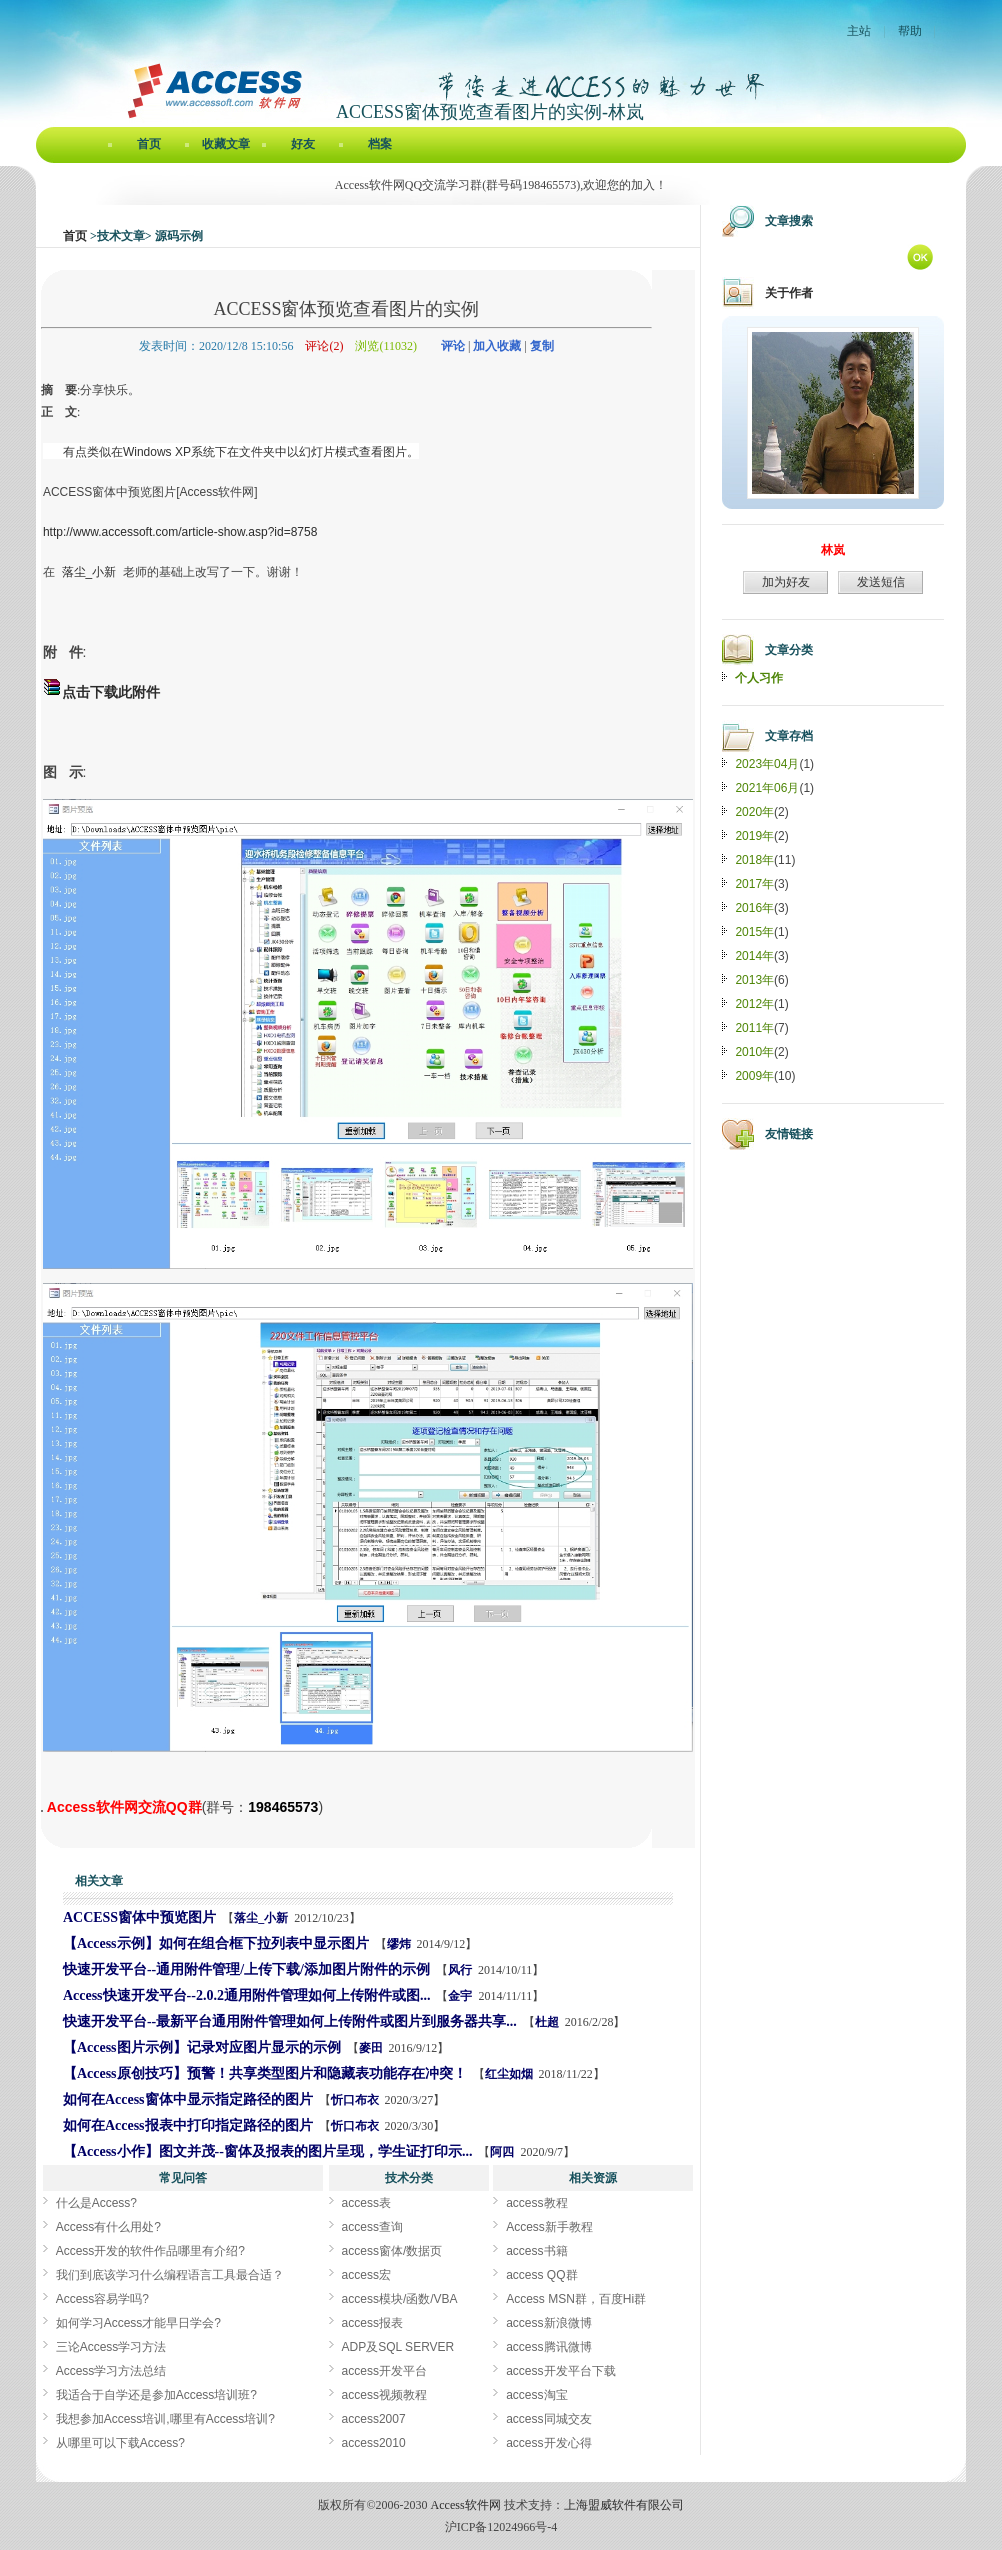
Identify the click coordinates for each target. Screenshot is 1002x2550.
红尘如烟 (509, 2074)
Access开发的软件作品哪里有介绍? (150, 2251)
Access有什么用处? (108, 2227)
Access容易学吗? (102, 2299)
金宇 (460, 1996)
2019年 (754, 836)
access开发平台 (384, 2371)
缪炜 (399, 1944)
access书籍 (536, 2251)
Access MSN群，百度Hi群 (576, 2299)
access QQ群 (541, 2275)
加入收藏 (497, 346)
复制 (542, 346)
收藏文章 (226, 144)
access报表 (372, 2323)
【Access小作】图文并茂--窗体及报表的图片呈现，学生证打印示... (267, 2151)
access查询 (372, 2227)
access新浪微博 (548, 2323)
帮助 (910, 31)
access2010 (374, 2443)
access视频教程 (384, 2395)
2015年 (754, 932)
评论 (453, 346)
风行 (460, 1970)
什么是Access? (96, 2203)
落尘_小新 (261, 1918)
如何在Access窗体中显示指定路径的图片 (188, 2099)
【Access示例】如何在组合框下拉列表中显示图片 (216, 1943)
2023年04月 (767, 764)
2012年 (754, 1004)
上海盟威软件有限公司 (624, 2505)
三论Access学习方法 (111, 2347)
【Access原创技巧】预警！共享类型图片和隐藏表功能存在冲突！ (265, 2073)
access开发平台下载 (560, 2371)
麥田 (371, 2048)
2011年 (754, 1028)
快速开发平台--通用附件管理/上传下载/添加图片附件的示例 (246, 1969)
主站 (859, 31)
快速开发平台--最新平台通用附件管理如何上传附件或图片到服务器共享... (290, 2021)
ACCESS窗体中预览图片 (139, 1917)
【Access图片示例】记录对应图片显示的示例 (202, 2047)
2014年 (754, 956)
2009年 (754, 1076)
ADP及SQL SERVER (398, 2347)
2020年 (754, 812)
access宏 (366, 2275)
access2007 (374, 2419)
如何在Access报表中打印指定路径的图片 (188, 2125)
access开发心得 (548, 2443)
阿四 (502, 2152)
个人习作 (759, 678)
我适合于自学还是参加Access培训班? (156, 2395)
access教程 (536, 2203)
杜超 (547, 2022)
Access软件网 (466, 2505)
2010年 (754, 1052)
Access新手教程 (549, 2227)
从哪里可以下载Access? (120, 2443)
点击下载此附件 (111, 692)
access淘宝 (536, 2395)
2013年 (754, 980)
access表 (366, 2203)
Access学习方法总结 (111, 2371)
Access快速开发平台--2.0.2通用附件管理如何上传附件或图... (246, 1995)
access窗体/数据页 (392, 2251)
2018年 (754, 860)
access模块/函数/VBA (400, 2299)
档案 (380, 144)
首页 (149, 144)
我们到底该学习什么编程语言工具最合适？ (170, 2275)
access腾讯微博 (548, 2347)
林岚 (833, 550)
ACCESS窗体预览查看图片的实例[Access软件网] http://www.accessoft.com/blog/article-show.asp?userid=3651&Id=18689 (42, 1811)
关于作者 (789, 293)
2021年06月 (767, 788)
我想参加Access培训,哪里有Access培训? (165, 2419)
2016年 (754, 908)
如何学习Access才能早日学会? (138, 2323)
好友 (303, 144)
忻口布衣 (355, 2100)
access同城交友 (548, 2419)
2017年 (754, 884)
